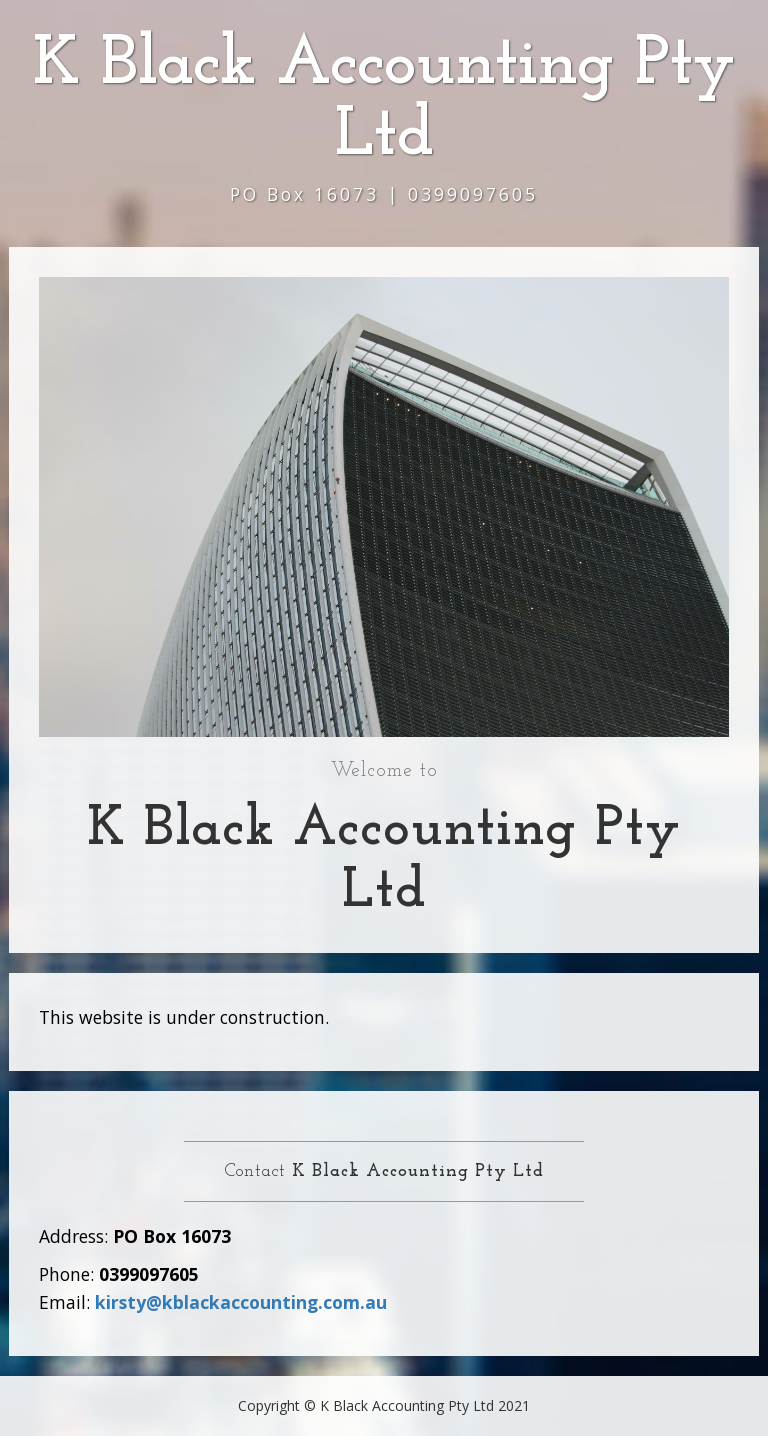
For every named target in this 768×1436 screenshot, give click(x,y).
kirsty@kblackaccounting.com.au (241, 1302)
